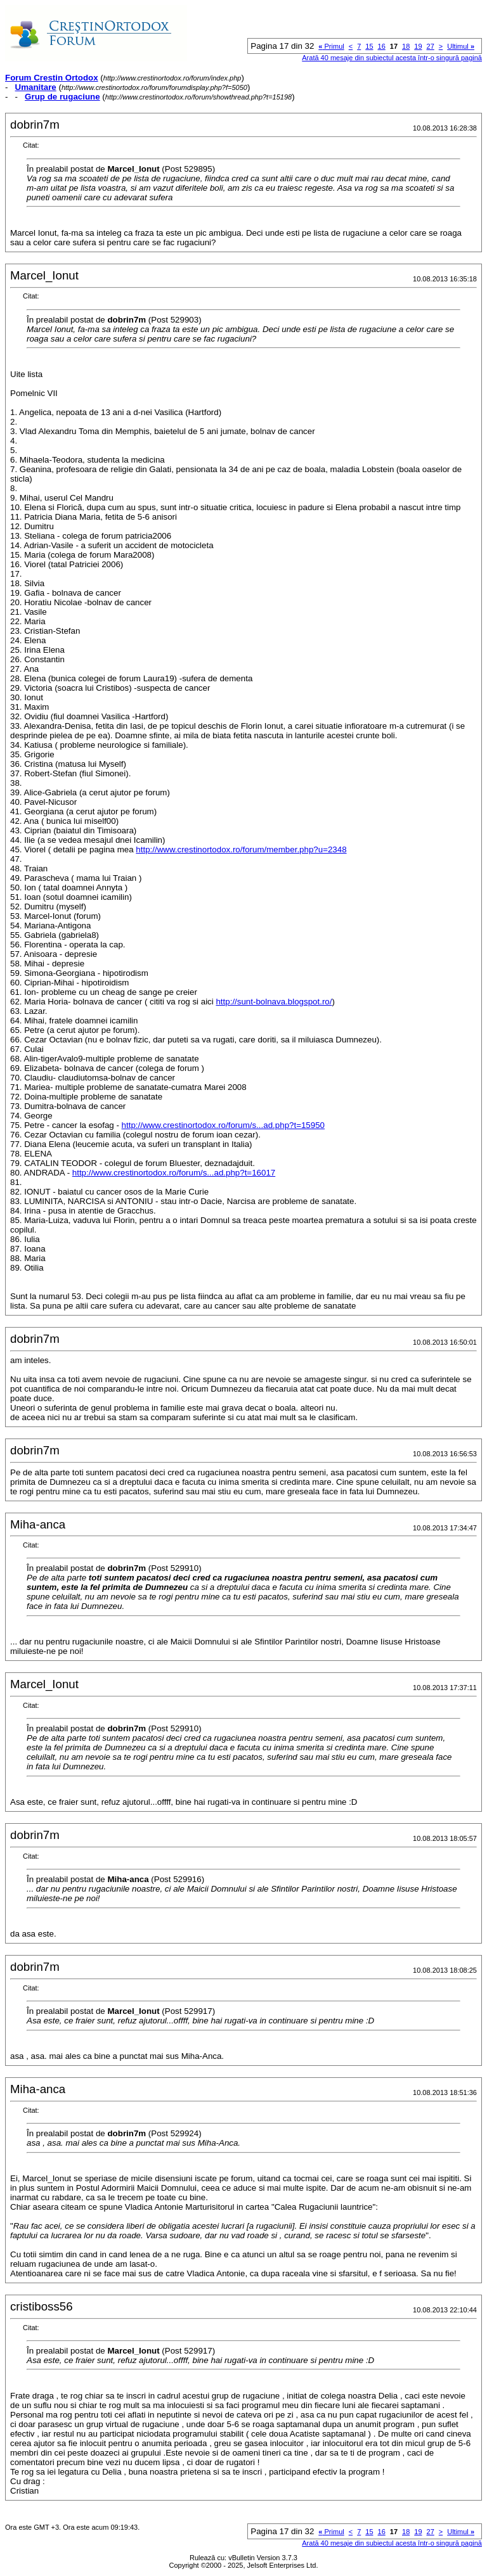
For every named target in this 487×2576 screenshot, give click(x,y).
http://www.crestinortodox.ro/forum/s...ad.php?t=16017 (173, 1172)
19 (418, 46)
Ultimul (460, 46)
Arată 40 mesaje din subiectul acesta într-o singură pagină (392, 57)
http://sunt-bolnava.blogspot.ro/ (274, 1001)
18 (406, 46)
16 (382, 46)
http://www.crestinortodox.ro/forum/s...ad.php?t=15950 (223, 1125)
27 (430, 46)
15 (369, 46)
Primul (331, 46)
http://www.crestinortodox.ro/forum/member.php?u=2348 (241, 849)
